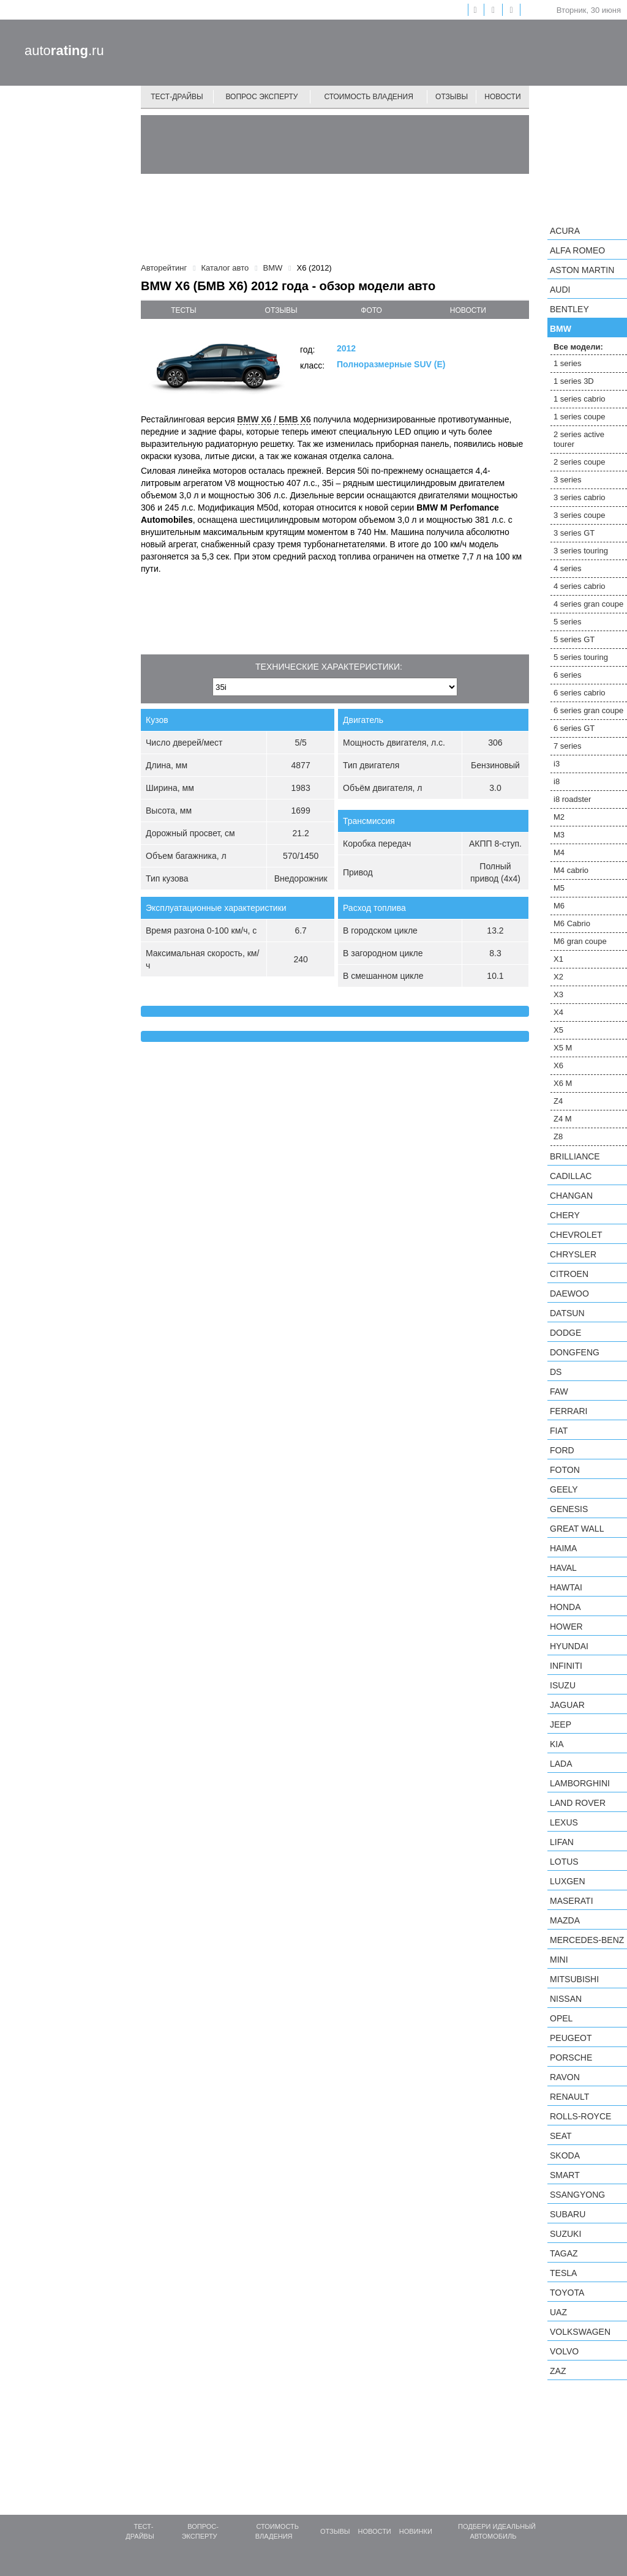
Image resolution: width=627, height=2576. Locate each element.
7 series (568, 746)
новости (468, 310)
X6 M (563, 1083)
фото (371, 310)
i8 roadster (572, 799)
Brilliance (575, 1156)
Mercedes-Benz (587, 1940)
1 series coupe (580, 416)
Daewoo (569, 1293)
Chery (565, 1215)
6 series (568, 675)
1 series (568, 363)
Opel (561, 2018)
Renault (569, 2097)
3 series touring (581, 550)
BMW (560, 329)
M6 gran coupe (580, 941)
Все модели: (578, 346)
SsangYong (577, 2195)
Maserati (571, 1901)
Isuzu (563, 1685)
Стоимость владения (368, 96)
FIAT (559, 1431)
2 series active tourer (579, 439)
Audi (560, 289)
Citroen (569, 1274)
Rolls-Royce (580, 2116)
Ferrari (568, 1411)
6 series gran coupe (588, 710)
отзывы (281, 310)
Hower (566, 1626)
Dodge (565, 1333)
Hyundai (569, 1646)
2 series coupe (580, 461)
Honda (565, 1607)
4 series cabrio (580, 586)
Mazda (565, 1920)
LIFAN (562, 1842)
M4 (559, 852)
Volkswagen (580, 2332)
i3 (557, 763)
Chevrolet (576, 1235)
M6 (559, 905)
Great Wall (577, 1528)
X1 (558, 959)
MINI (559, 1959)
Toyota (567, 2292)
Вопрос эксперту (262, 96)
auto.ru (64, 50)
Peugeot (570, 2038)
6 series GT (574, 728)
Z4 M (563, 1118)
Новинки (415, 2531)
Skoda (565, 2155)
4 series (568, 568)
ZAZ (558, 2371)
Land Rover (578, 1803)
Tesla (563, 2273)
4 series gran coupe (588, 603)
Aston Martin (582, 270)
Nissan (566, 1999)
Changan (571, 1195)
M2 (559, 817)
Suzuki (565, 2234)
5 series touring (581, 657)
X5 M (563, 1047)
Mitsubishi (574, 1979)
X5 (558, 1030)
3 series (568, 479)
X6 (558, 1065)
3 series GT (574, 532)
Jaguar (567, 1705)
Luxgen (567, 1881)
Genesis (569, 1509)
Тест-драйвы (177, 96)
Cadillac (570, 1176)
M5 (559, 888)
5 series (568, 621)
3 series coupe (580, 515)
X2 (558, 976)
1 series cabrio (580, 398)
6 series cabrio (580, 692)
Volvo (564, 2351)
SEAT (561, 2136)
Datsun (567, 1313)
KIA (557, 1744)
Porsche (571, 2057)
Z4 (558, 1101)
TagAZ (564, 2253)
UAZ (558, 2312)
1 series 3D (574, 381)
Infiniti (566, 1666)
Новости (502, 96)
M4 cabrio (571, 870)
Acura (565, 231)
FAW (559, 1391)
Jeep (560, 1724)
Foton (565, 1470)
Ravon (565, 2077)
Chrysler (573, 1254)
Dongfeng (574, 1352)
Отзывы (451, 96)
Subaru (567, 2214)
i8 (557, 781)
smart (565, 2175)
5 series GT (574, 639)
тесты (184, 310)
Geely (564, 1489)
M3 (559, 834)
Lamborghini (580, 1783)
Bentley (569, 309)
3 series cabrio (580, 497)
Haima (563, 1548)
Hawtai (566, 1587)
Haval (563, 1568)
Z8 (558, 1136)
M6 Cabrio (572, 923)
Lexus (564, 1822)
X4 (558, 1012)
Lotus (564, 1861)
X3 (558, 994)
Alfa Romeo (577, 250)
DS (555, 1372)
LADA (561, 1764)
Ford (562, 1450)
